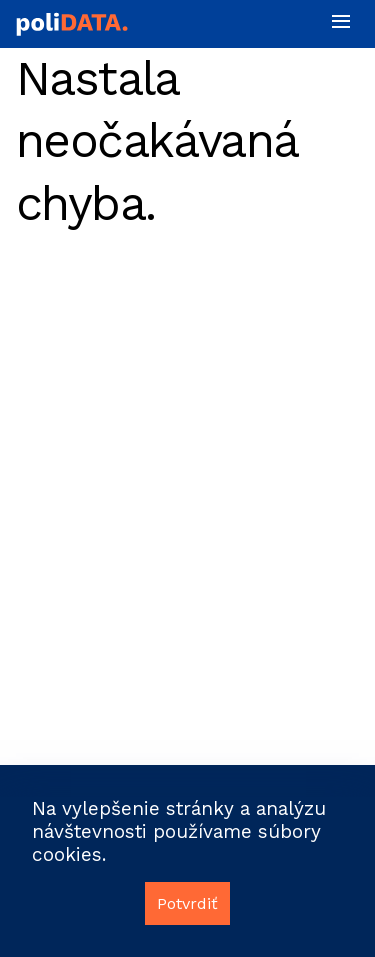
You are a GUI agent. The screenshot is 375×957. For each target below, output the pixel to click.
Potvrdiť (187, 903)
